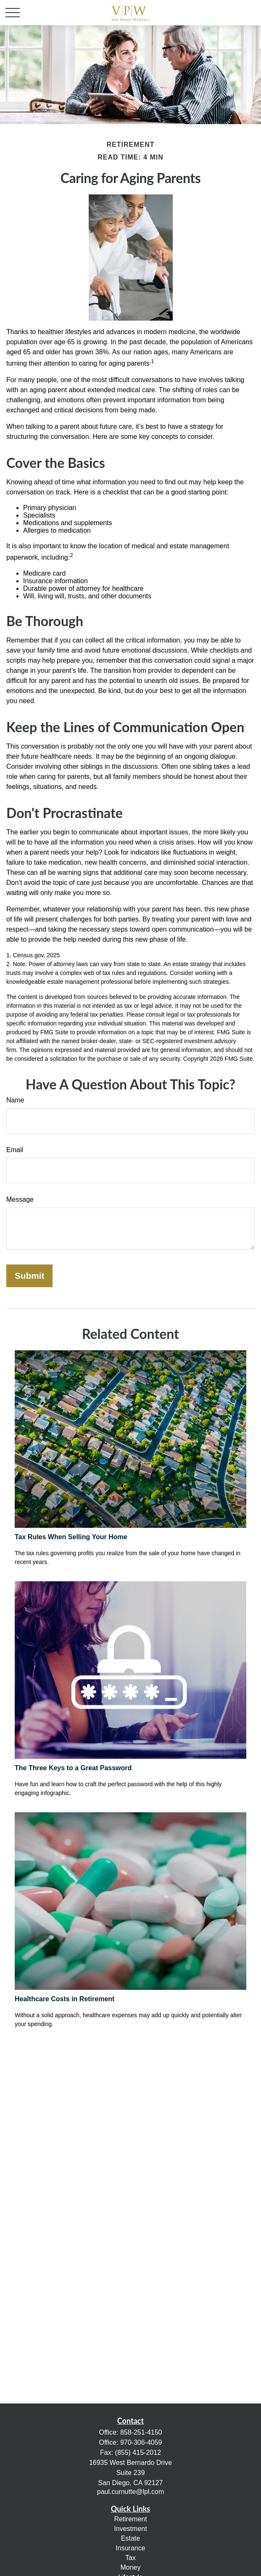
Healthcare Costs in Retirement (64, 1998)
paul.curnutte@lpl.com (130, 2491)
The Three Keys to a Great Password (73, 1767)
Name (15, 1100)
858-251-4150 (141, 2432)
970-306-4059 (141, 2442)
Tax (130, 2557)
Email (14, 1149)
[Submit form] (29, 1275)
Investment (130, 2528)
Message (20, 1199)
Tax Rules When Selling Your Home (71, 1536)
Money (130, 2567)
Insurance (130, 2548)
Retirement (130, 2519)
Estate (130, 2538)
